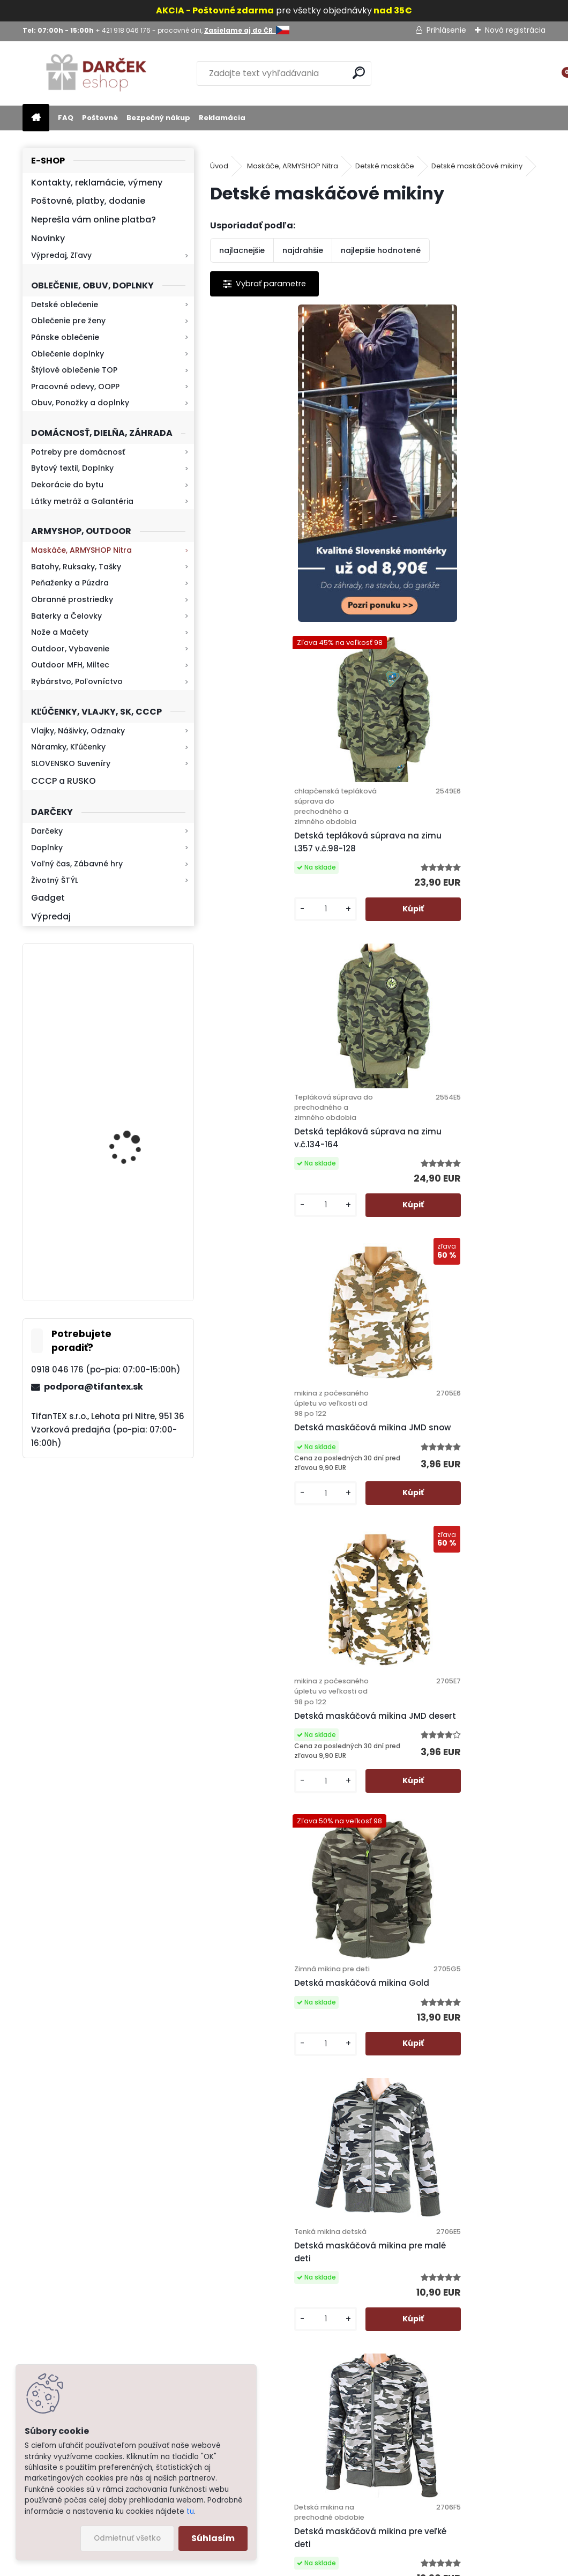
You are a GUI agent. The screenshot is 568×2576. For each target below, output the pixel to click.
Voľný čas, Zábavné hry (77, 863)
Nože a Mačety (59, 632)
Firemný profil (345, 2416)
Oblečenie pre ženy (68, 320)
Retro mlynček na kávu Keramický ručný (136, 1230)
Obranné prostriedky (72, 599)
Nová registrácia (515, 30)
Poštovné (100, 118)
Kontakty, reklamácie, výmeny (96, 182)
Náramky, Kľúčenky (68, 746)
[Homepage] (36, 118)
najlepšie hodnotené (381, 250)
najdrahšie (302, 250)
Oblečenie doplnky (67, 353)
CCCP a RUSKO (63, 781)
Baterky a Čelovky (66, 616)
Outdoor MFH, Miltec (70, 664)
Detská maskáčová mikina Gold (456, 1140)
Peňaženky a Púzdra (70, 582)
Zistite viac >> (79, 2264)
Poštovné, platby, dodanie (88, 201)
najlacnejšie (242, 250)
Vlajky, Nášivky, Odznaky (78, 730)
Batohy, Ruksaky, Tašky (76, 566)
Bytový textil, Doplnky (72, 468)
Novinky (48, 238)
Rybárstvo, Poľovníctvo (77, 681)
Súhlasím (213, 2538)
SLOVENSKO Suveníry (70, 763)
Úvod (219, 166)
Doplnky (47, 847)
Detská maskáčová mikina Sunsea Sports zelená (277, 1751)
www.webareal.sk (327, 2565)
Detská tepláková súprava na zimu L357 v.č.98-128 (450, 521)
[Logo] (96, 73)
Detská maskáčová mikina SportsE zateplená (444, 1751)
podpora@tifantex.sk (93, 1386)
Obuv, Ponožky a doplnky (80, 402)
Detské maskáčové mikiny (476, 166)
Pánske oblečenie (65, 337)
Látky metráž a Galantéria (82, 501)
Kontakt (334, 2361)
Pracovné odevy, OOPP (75, 386)
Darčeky (47, 831)
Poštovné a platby (353, 2236)
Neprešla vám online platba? (93, 219)
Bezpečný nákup (158, 118)
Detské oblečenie (64, 304)
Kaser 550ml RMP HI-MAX (139, 1131)
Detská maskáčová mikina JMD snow (454, 842)
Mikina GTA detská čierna (358, 2039)
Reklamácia (222, 118)
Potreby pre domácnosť (78, 452)
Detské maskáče (384, 166)
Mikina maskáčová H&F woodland (136, 1030)
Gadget (48, 898)
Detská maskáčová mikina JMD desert (287, 1153)
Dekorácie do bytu (67, 484)
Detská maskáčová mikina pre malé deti (285, 1439)
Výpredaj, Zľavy (61, 255)
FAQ (65, 118)
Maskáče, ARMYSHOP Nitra (81, 550)
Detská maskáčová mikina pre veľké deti (452, 1443)
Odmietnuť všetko (127, 2538)
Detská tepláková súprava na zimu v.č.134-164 (283, 834)
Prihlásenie (446, 30)
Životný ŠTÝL (54, 880)
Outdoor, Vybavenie (70, 648)
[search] (359, 72)
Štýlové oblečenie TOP (74, 370)
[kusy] (415, 603)
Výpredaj (51, 916)
